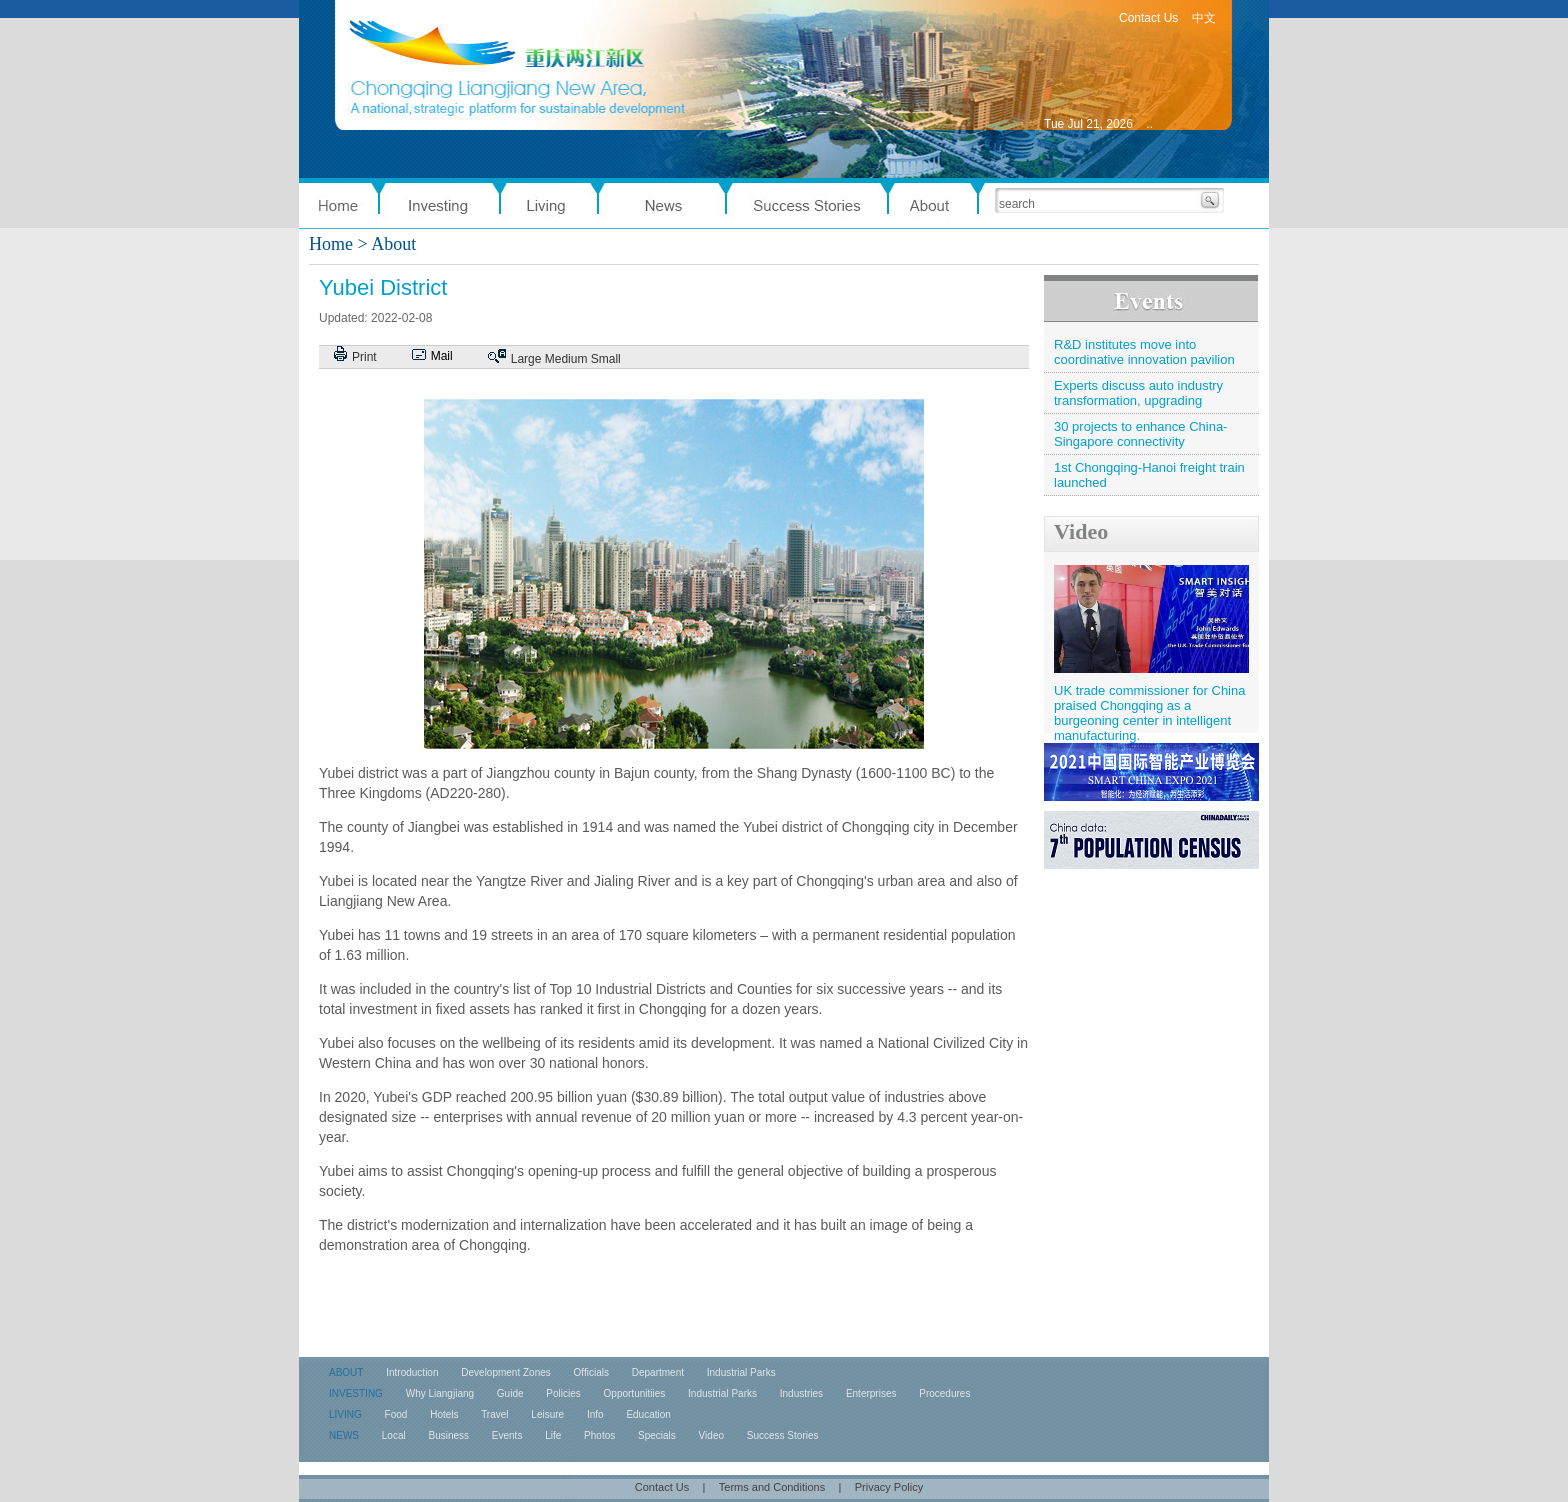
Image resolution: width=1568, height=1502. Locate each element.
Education (648, 1414)
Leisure (547, 1414)
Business (448, 1435)
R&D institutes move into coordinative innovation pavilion (1144, 352)
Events (507, 1435)
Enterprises (871, 1393)
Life (553, 1435)
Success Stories (783, 1435)
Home (331, 244)
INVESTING (356, 1393)
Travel (494, 1414)
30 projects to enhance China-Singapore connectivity (1140, 434)
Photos (599, 1435)
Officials (591, 1372)
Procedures (944, 1393)
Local (394, 1435)
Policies (563, 1393)
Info (595, 1414)
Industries (801, 1393)
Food (396, 1414)
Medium (566, 359)
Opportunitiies (635, 1393)
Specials (657, 1435)
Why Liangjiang (440, 1393)
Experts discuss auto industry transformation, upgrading (1138, 393)
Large (526, 359)
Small (606, 359)
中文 (1204, 18)
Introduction (412, 1372)
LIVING (345, 1414)
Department (658, 1372)
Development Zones (506, 1372)
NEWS (344, 1435)
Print (364, 357)
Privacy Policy (889, 1487)
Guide (510, 1393)
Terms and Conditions (772, 1487)
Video (1081, 531)
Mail (442, 356)
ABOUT (346, 1372)
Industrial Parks (741, 1372)
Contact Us (1148, 18)
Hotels (444, 1414)
